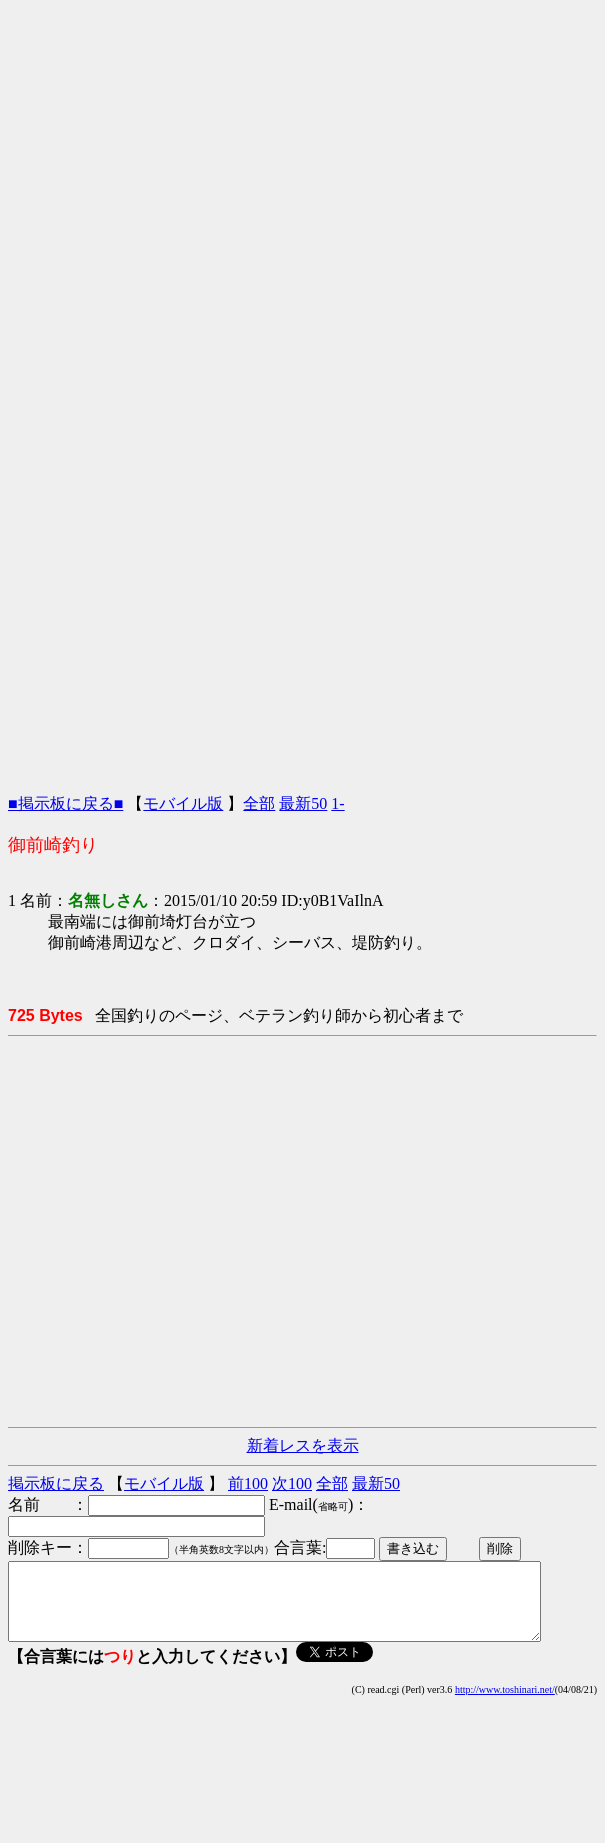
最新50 (303, 803)
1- (337, 803)
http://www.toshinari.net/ (505, 1704)
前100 (248, 1483)
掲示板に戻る (56, 1483)
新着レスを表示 (303, 1445)
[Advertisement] (298, 195)
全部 (259, 803)
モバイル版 (183, 803)
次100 (292, 1483)
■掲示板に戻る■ (65, 803)
